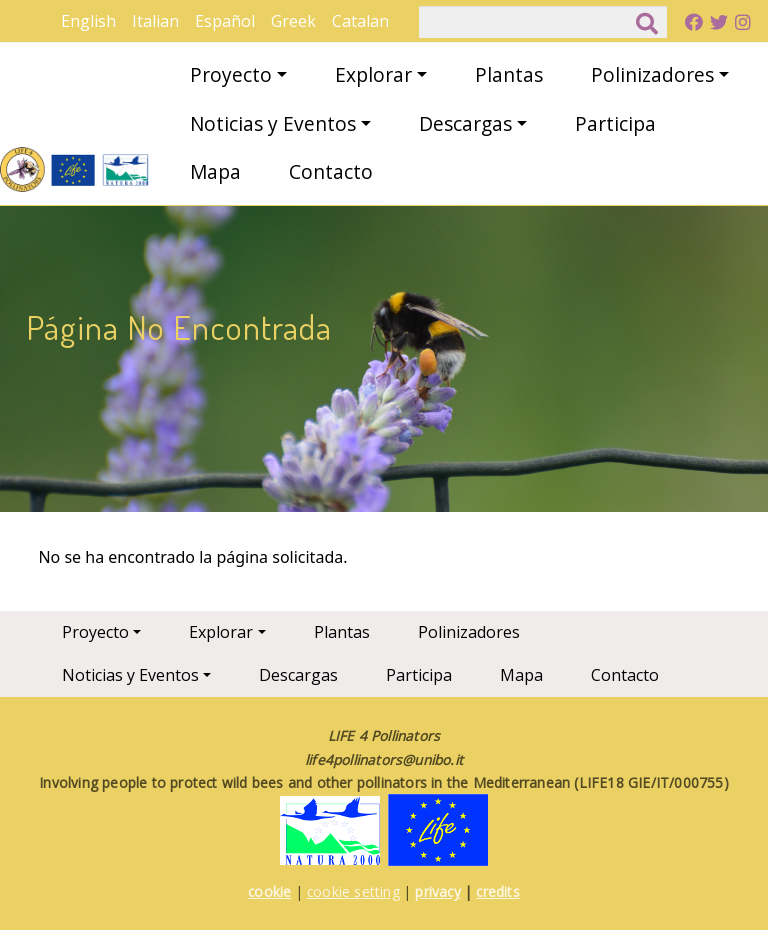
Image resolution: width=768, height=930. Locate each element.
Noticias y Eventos (273, 123)
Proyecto (231, 74)
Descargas (465, 123)
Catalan (360, 21)
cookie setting (353, 891)
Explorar (373, 74)
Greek (293, 21)
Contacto (331, 171)
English (88, 21)
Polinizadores (652, 74)
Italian (155, 21)
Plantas (509, 74)
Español (225, 21)
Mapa (215, 171)
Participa (615, 123)
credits (497, 891)
